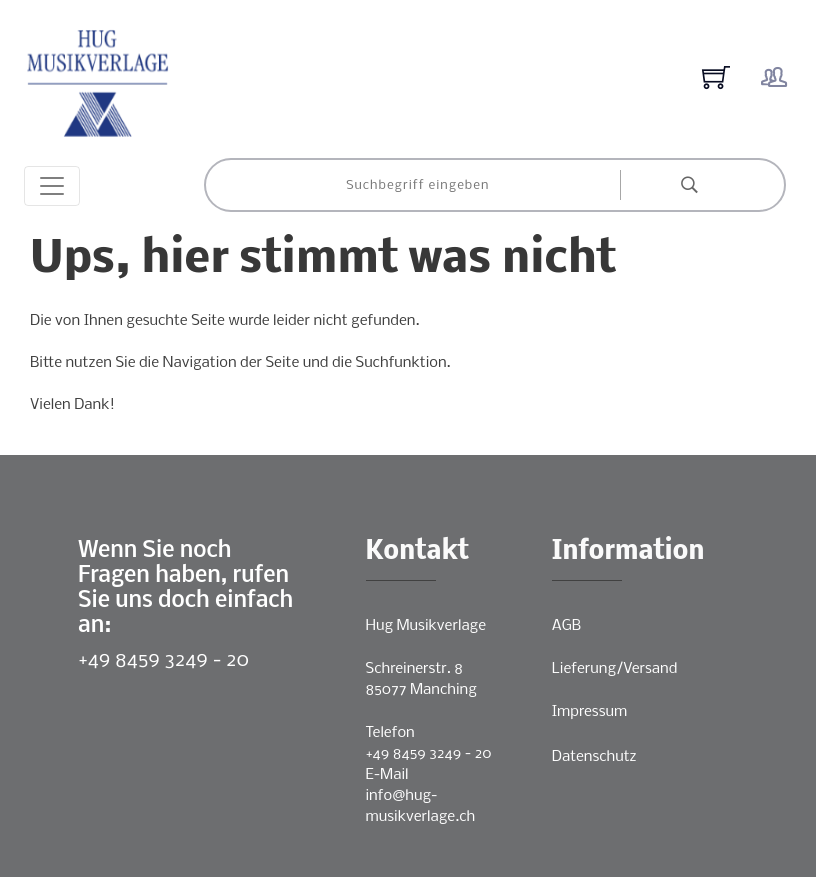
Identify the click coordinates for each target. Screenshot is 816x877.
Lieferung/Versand (615, 669)
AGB (566, 626)
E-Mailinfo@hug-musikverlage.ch (421, 796)
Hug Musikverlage (426, 626)
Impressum (589, 712)
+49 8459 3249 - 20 (163, 660)
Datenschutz (594, 757)
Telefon (390, 733)
